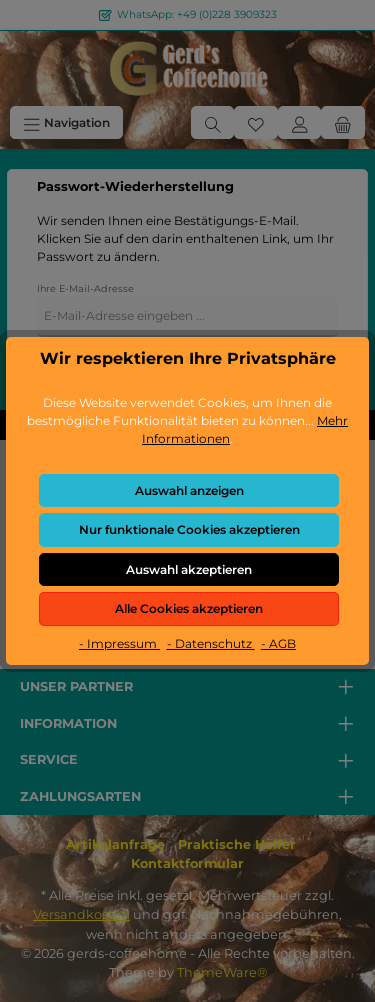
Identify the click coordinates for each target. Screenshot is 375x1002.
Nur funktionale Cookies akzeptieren (189, 529)
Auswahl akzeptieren (189, 569)
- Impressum (119, 643)
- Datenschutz (211, 643)
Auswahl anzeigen (189, 490)
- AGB (278, 643)
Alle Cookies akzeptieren (189, 608)
